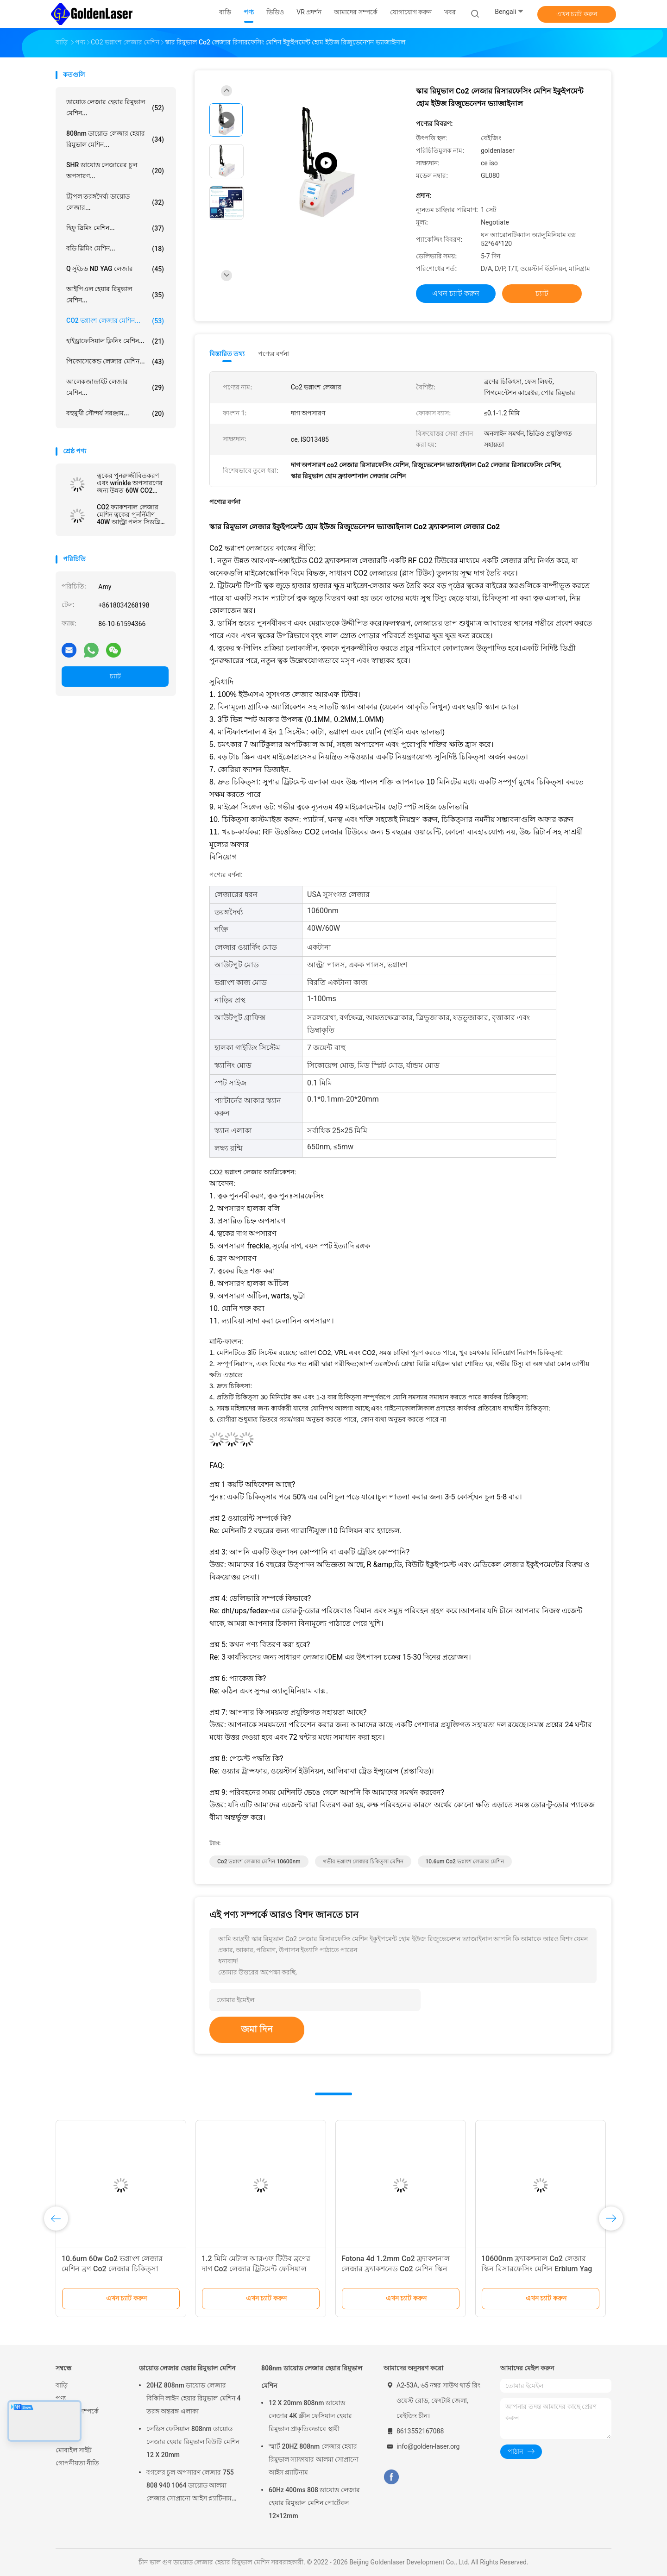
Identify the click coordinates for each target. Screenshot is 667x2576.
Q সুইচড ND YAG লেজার (115, 269)
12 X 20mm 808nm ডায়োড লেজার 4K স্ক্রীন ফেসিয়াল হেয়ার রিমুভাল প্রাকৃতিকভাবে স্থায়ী (310, 2415)
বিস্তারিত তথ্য (227, 353)
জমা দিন (257, 2029)
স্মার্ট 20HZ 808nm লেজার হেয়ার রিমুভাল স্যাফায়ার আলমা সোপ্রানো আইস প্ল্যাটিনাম (314, 2459)
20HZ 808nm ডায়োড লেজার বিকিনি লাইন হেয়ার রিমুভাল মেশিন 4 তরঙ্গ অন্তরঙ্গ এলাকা (193, 2398)
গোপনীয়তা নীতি (77, 2463)
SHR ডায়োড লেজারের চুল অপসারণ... (115, 170)
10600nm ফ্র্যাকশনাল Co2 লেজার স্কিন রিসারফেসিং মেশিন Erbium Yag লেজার (536, 2268)
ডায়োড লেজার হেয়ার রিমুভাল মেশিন (187, 2368)
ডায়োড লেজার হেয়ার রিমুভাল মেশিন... (115, 107)
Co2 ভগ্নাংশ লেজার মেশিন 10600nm (259, 1861)
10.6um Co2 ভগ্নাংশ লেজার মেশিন (465, 1861)
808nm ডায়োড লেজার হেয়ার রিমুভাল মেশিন (311, 2376)
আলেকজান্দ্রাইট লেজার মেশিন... (115, 387)
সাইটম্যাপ (68, 2437)
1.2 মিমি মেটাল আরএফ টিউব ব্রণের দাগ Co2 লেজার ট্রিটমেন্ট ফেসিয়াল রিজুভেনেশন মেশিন (255, 2268)
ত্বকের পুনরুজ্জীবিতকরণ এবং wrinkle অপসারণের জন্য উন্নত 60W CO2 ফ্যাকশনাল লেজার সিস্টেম (130, 483)
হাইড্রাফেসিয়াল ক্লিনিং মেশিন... (115, 341)
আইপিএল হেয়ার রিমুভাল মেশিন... (115, 294)
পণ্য (61, 2398)
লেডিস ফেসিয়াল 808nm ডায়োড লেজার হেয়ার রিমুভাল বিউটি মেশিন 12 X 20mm (192, 2441)
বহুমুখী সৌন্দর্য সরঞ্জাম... (115, 413)
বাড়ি (62, 2385)
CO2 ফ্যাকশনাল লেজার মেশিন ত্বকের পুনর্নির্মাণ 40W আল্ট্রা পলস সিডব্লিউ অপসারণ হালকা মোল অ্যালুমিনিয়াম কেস (131, 514)
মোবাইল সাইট (74, 2450)
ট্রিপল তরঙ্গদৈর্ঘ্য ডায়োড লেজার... (115, 202)
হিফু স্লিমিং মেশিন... (115, 228)
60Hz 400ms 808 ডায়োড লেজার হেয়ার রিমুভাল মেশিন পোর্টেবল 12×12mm (314, 2503)
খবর (61, 2424)
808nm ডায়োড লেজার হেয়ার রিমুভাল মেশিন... (115, 139)
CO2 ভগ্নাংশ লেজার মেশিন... (115, 321)
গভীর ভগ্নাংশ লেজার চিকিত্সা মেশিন (363, 1861)
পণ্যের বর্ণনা (273, 353)
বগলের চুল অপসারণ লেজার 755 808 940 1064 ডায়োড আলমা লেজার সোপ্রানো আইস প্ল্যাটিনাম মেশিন (190, 2487)
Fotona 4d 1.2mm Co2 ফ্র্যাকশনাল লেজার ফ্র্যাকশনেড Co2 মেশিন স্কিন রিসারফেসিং (395, 2268)
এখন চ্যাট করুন (576, 14)
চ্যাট (115, 676)
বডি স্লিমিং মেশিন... (115, 248)
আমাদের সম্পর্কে (77, 2411)
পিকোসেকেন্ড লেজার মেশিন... (115, 361)
